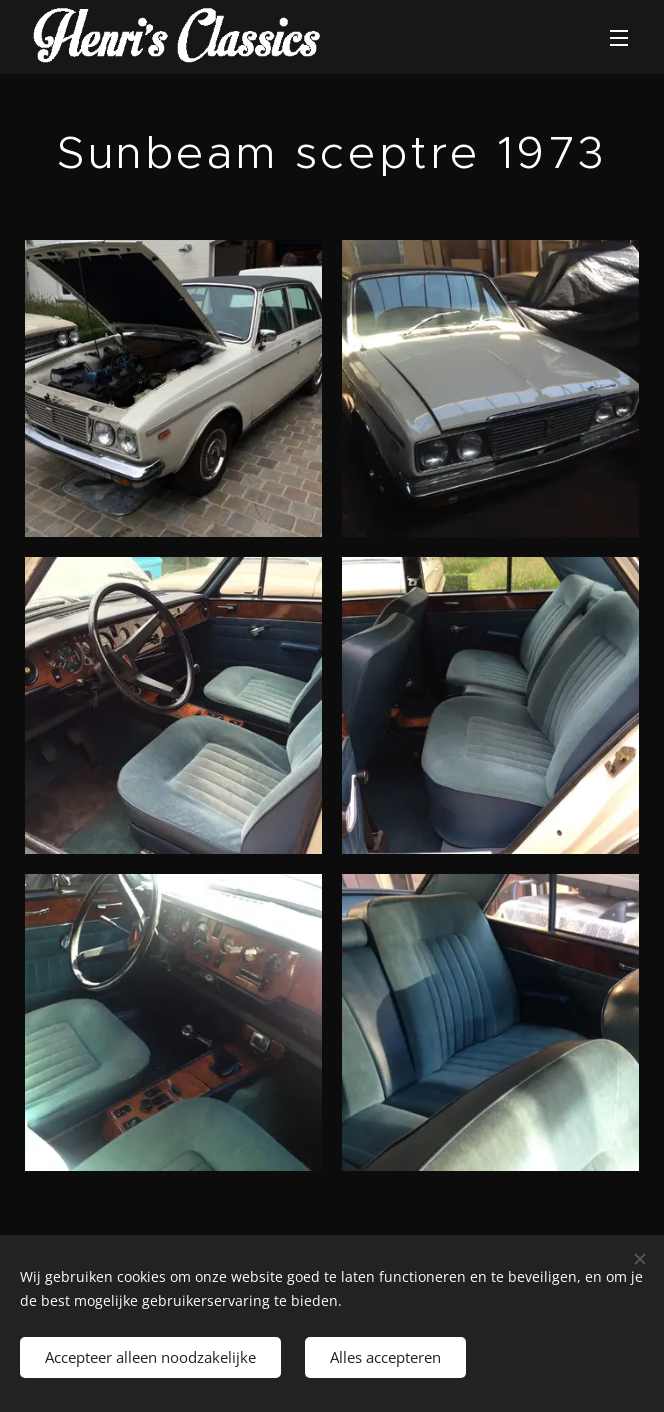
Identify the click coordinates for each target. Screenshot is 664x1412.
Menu (619, 38)
